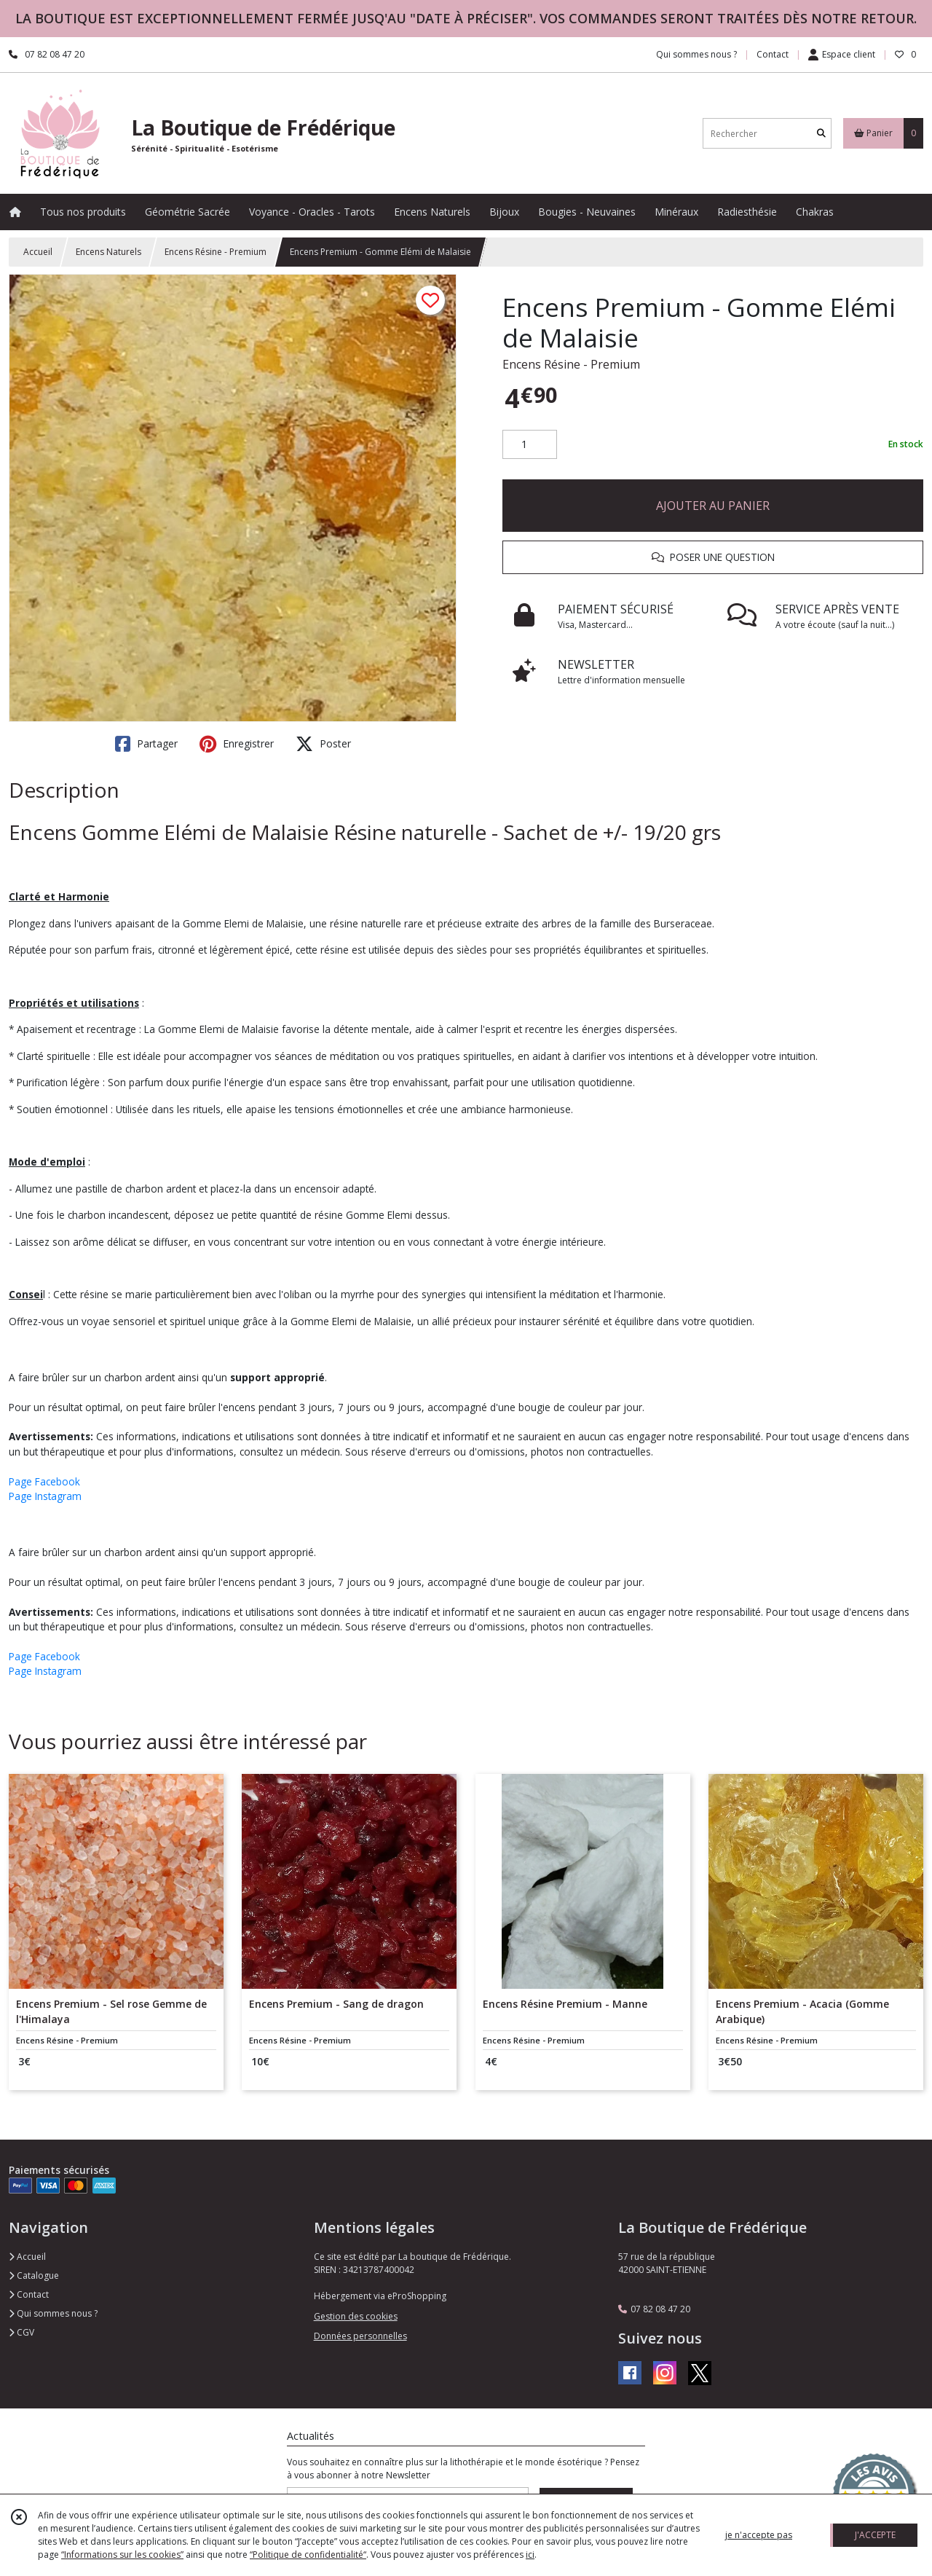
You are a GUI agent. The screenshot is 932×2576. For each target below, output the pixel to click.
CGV (21, 2332)
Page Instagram (45, 1496)
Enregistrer (237, 744)
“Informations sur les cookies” (122, 2554)
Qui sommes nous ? (53, 2313)
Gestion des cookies (356, 2316)
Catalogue (34, 2275)
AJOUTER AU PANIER (713, 506)
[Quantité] (529, 444)
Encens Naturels (108, 252)
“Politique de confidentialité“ (308, 2554)
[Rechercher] (821, 133)
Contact (773, 54)
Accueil (37, 252)
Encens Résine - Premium (215, 252)
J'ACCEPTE (875, 2535)
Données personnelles (360, 2336)
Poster (323, 744)
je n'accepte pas (758, 2535)
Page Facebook (44, 1481)
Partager (146, 744)
